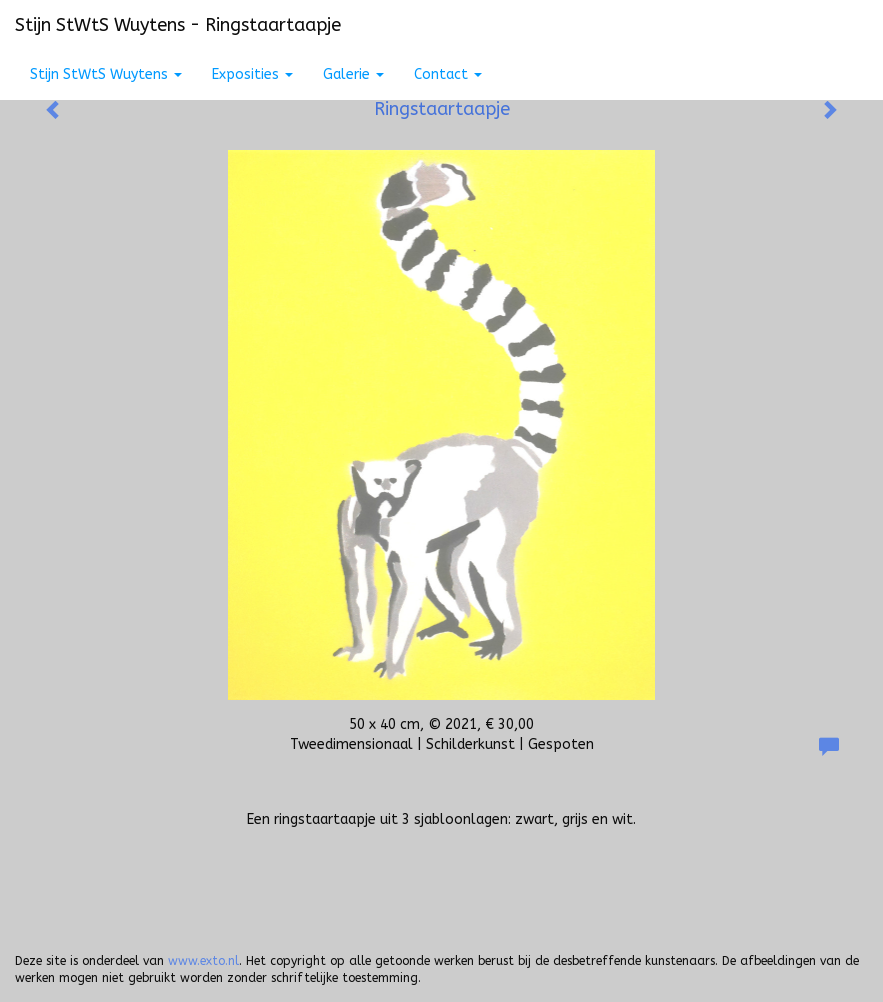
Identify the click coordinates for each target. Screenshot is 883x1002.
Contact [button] (448, 74)
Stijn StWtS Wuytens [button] (106, 74)
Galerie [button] (353, 74)
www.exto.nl (203, 961)
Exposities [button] (252, 74)
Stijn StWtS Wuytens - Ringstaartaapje (178, 25)
